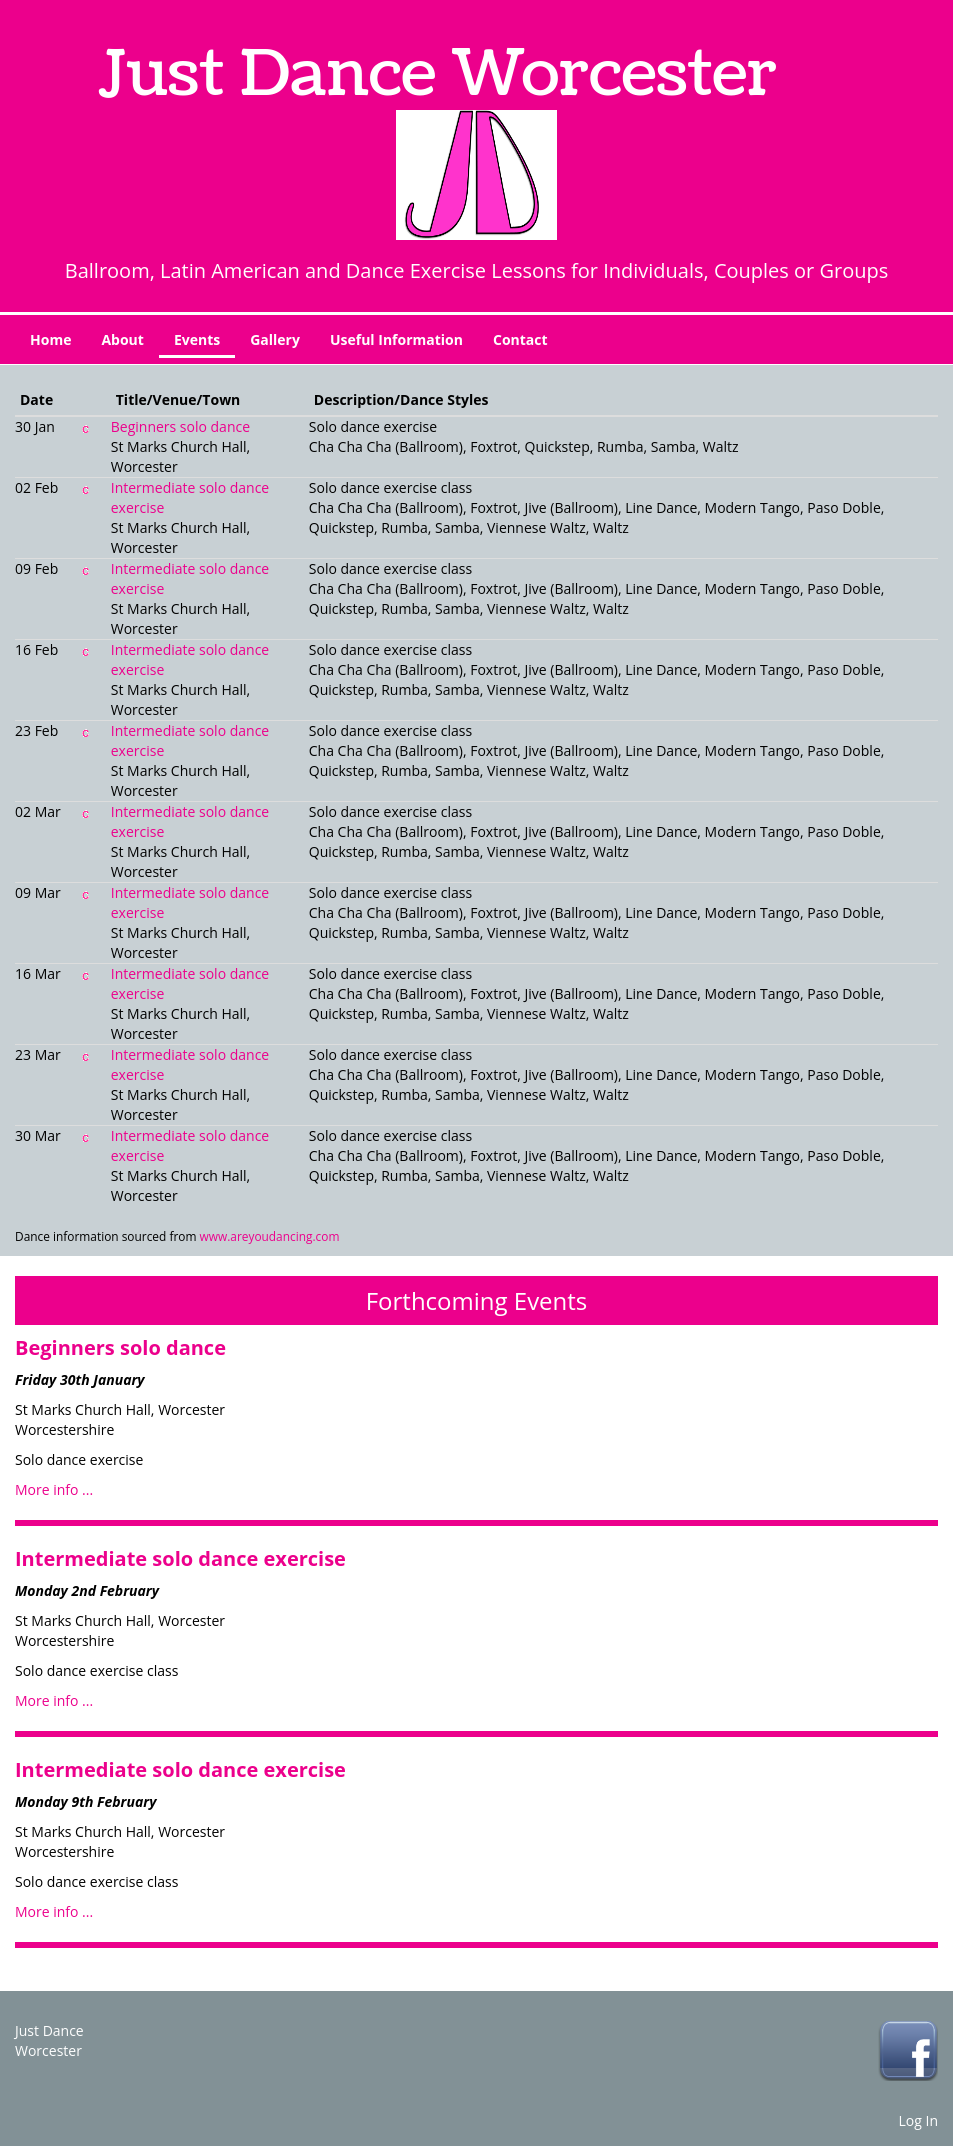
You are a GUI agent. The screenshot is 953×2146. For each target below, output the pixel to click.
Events (197, 339)
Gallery (275, 339)
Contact (520, 339)
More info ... (54, 1489)
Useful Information (396, 339)
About (122, 339)
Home (50, 339)
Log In (918, 2120)
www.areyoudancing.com (270, 1236)
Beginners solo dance (180, 426)
